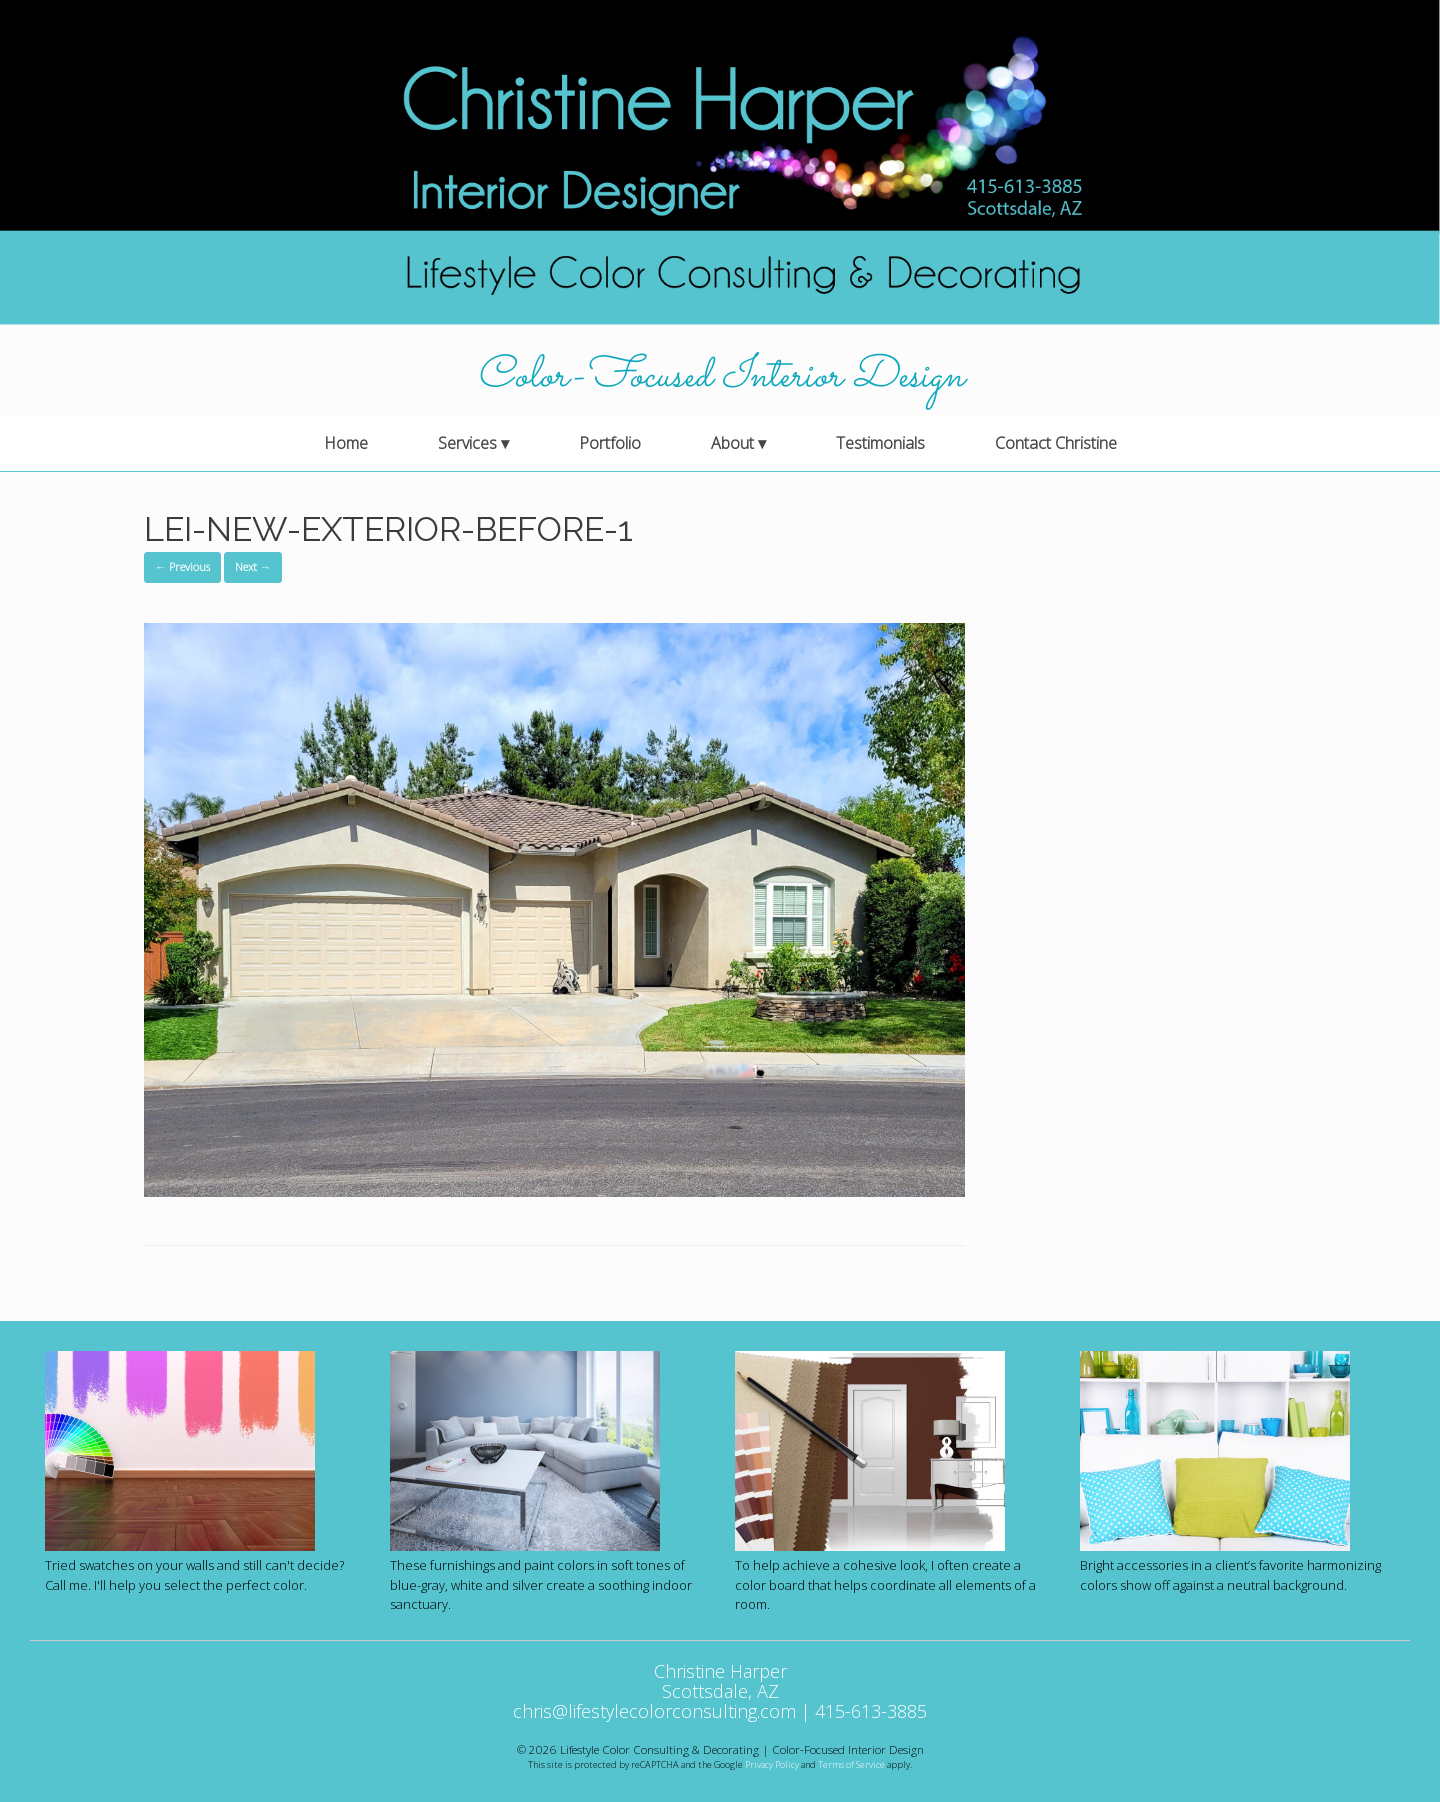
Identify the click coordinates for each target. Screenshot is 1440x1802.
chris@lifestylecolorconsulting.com (654, 1711)
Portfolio (610, 443)
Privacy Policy (772, 1764)
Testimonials (880, 443)
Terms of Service (851, 1764)
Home (346, 443)
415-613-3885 (871, 1711)
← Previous (182, 566)
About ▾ (738, 443)
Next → (253, 566)
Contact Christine (1056, 443)
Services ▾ (473, 443)
